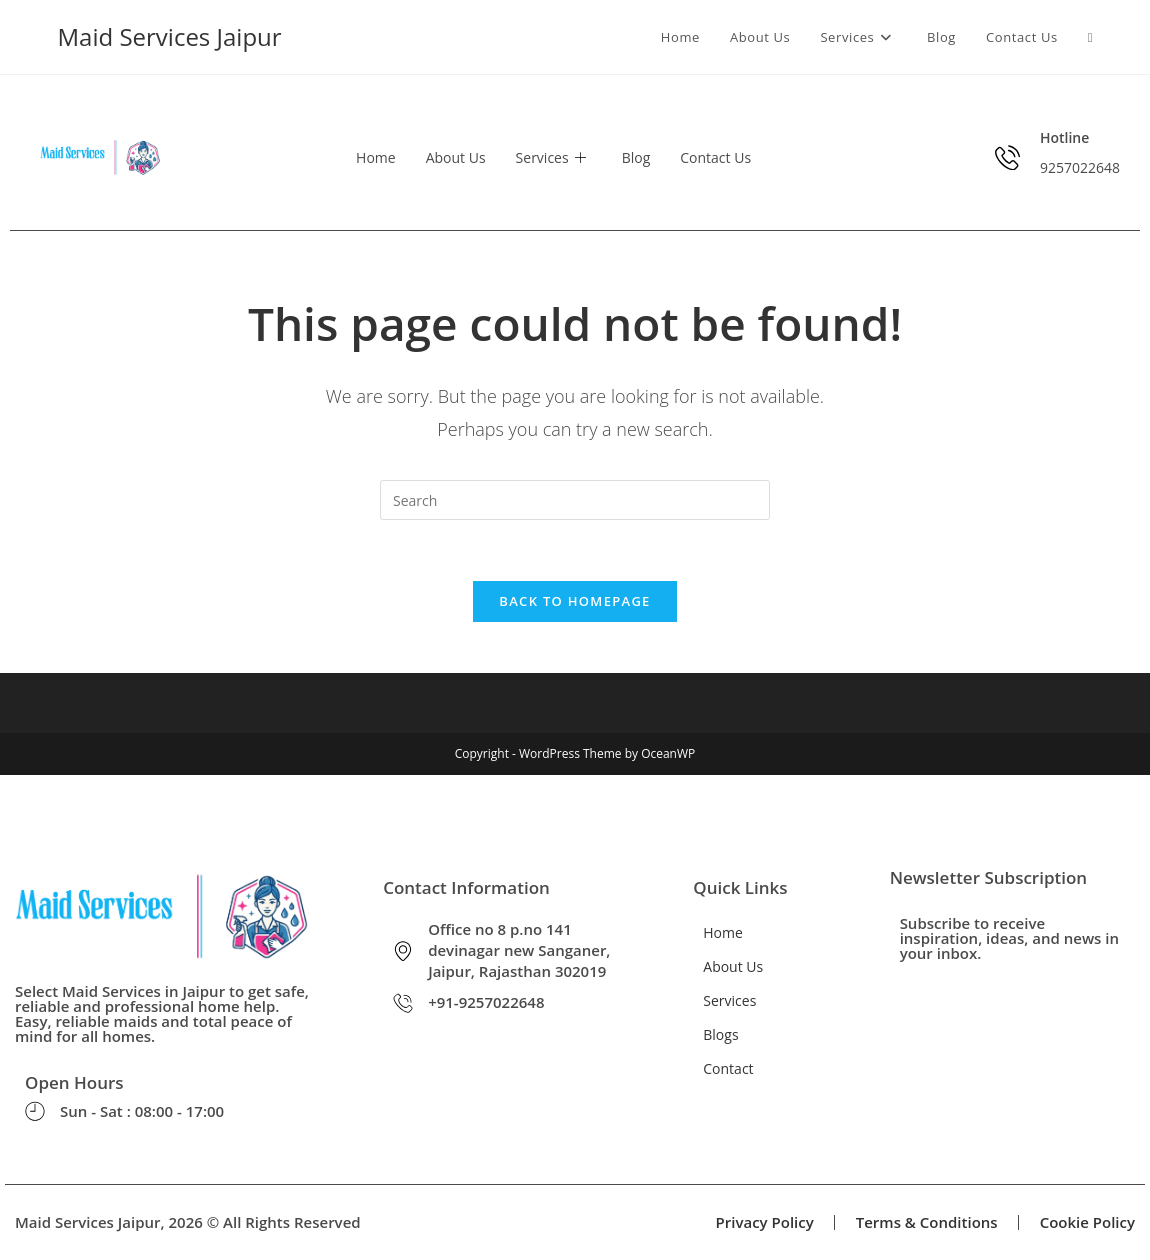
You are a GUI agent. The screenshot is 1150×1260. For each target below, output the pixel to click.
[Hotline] (1007, 157)
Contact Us (715, 157)
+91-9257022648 (486, 1002)
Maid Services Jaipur (170, 36)
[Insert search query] (575, 500)
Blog (636, 157)
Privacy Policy (765, 1222)
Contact (728, 1068)
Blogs (720, 1034)
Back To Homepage (574, 601)
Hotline (1064, 137)
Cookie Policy (1087, 1222)
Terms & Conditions (927, 1222)
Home (376, 157)
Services (551, 157)
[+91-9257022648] (403, 1003)
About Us (456, 157)
